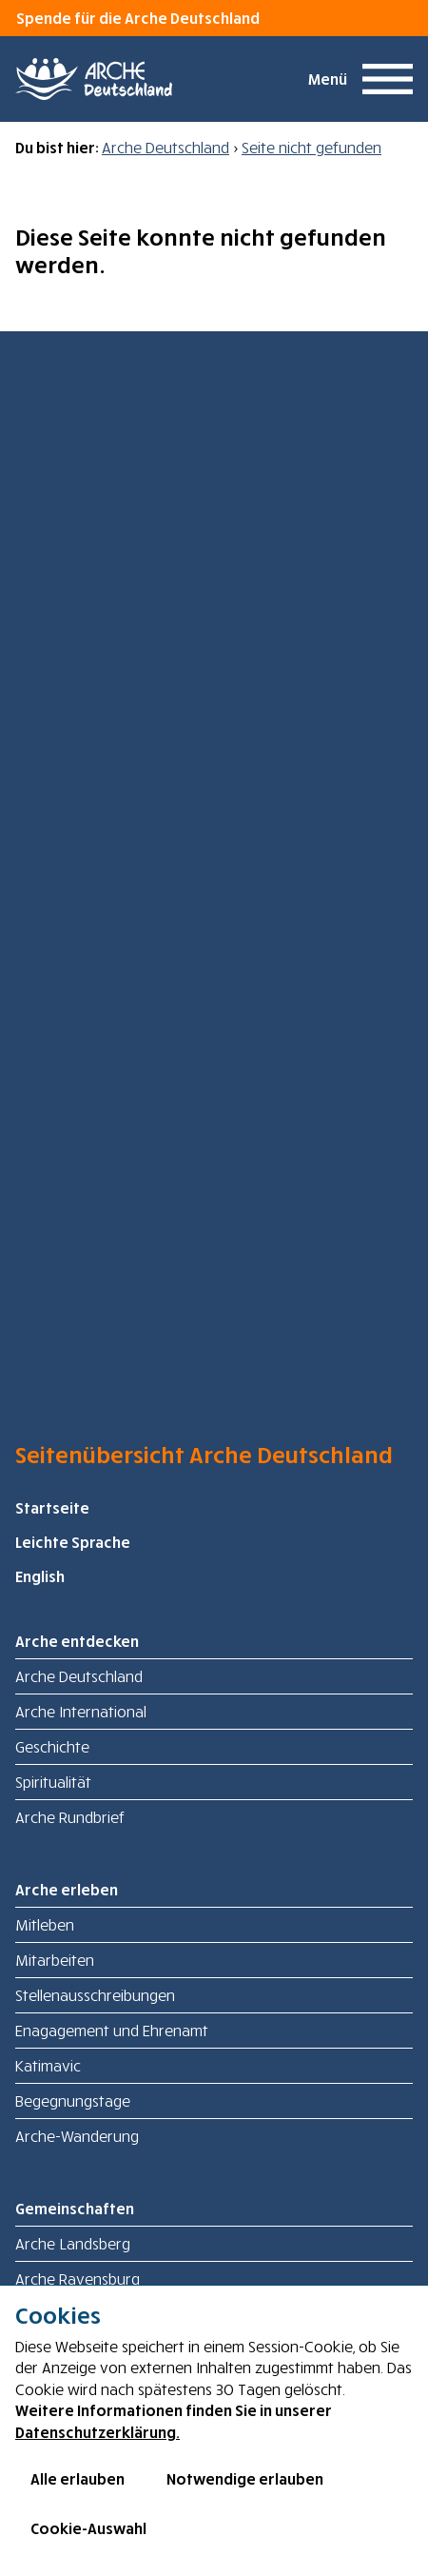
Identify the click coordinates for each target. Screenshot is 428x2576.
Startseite (52, 1507)
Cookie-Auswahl (88, 2528)
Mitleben (44, 1924)
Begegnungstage (72, 2100)
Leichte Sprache (72, 1542)
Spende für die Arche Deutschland (138, 18)
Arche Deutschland (165, 147)
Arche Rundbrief (70, 1817)
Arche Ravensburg (77, 2279)
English (40, 1576)
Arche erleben (66, 1889)
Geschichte (52, 1746)
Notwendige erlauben (244, 2478)
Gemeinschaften (74, 2208)
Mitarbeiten (54, 1960)
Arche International (80, 1711)
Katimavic (48, 2065)
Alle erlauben (77, 2478)
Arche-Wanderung (77, 2136)
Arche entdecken (77, 1641)
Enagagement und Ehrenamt (111, 2030)
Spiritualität (53, 1782)
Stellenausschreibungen (95, 1995)
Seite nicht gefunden (311, 147)
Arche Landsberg (72, 2243)
